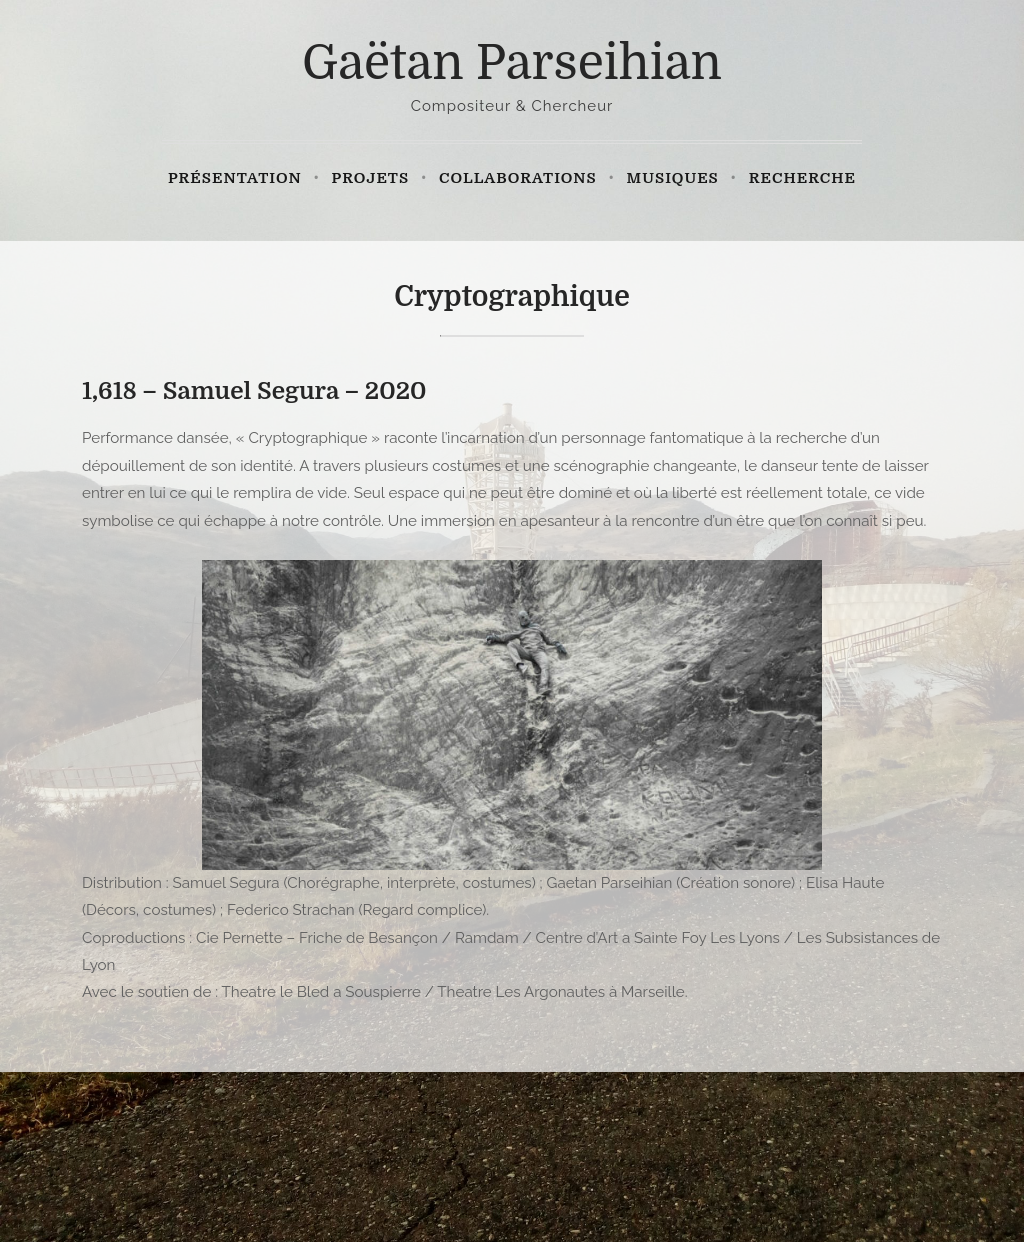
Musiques (673, 178)
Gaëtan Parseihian (512, 63)
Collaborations (518, 178)
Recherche (802, 178)
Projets (371, 178)
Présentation (235, 178)
